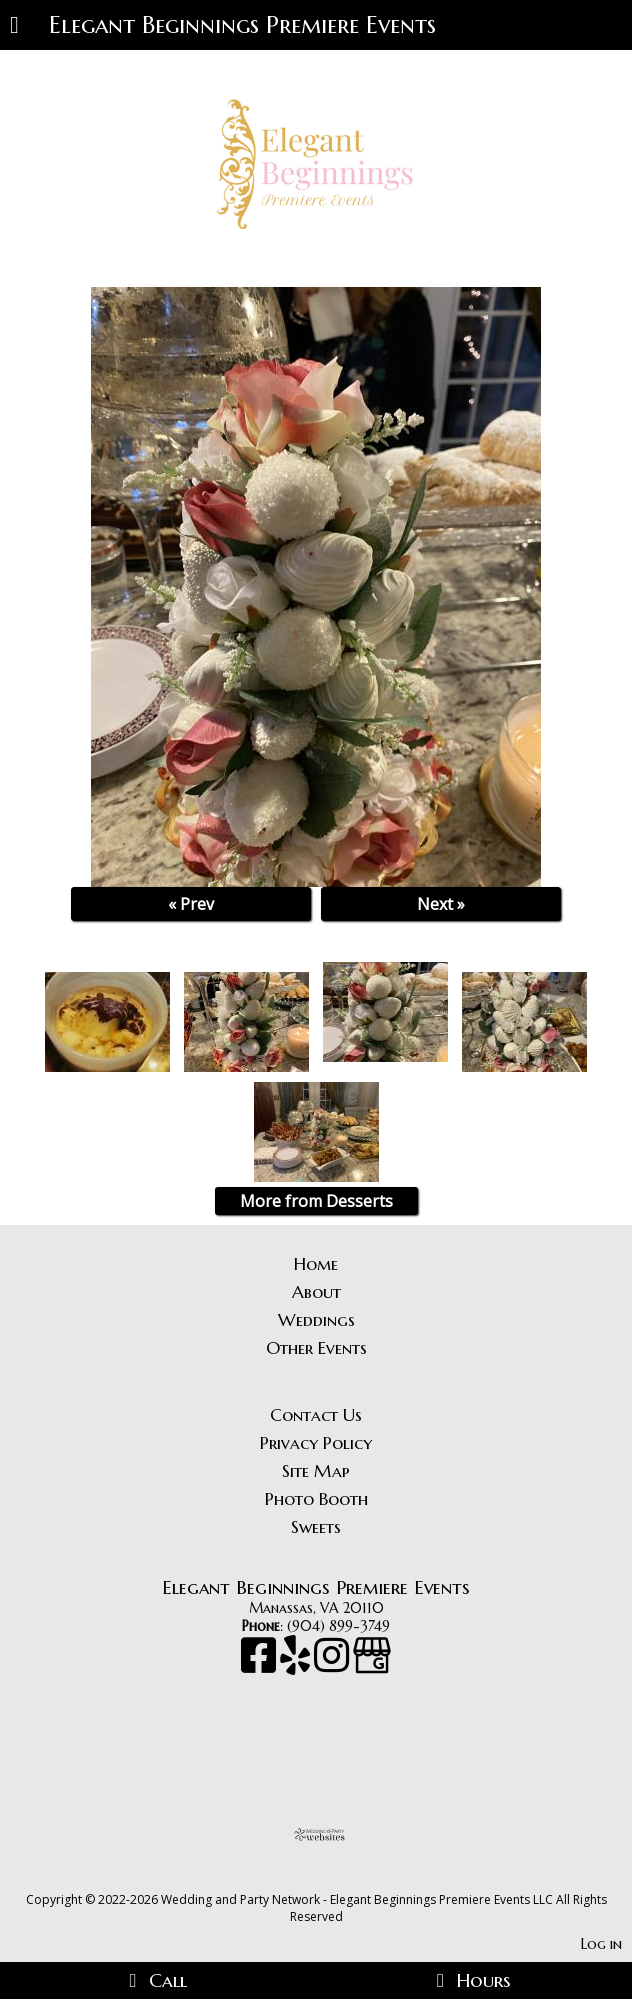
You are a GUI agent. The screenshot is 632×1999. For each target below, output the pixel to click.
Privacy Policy (316, 1443)
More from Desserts (316, 1201)
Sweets (316, 1527)
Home (316, 1264)
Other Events (316, 1348)
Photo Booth (316, 1499)
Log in (601, 1944)
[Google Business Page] (372, 1665)
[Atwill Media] (334, 1877)
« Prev (191, 904)
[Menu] (14, 27)
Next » (441, 904)
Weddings (316, 1320)
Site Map (316, 1471)
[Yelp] (297, 1665)
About (316, 1292)
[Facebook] (260, 1665)
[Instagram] (333, 1665)
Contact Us (316, 1415)
